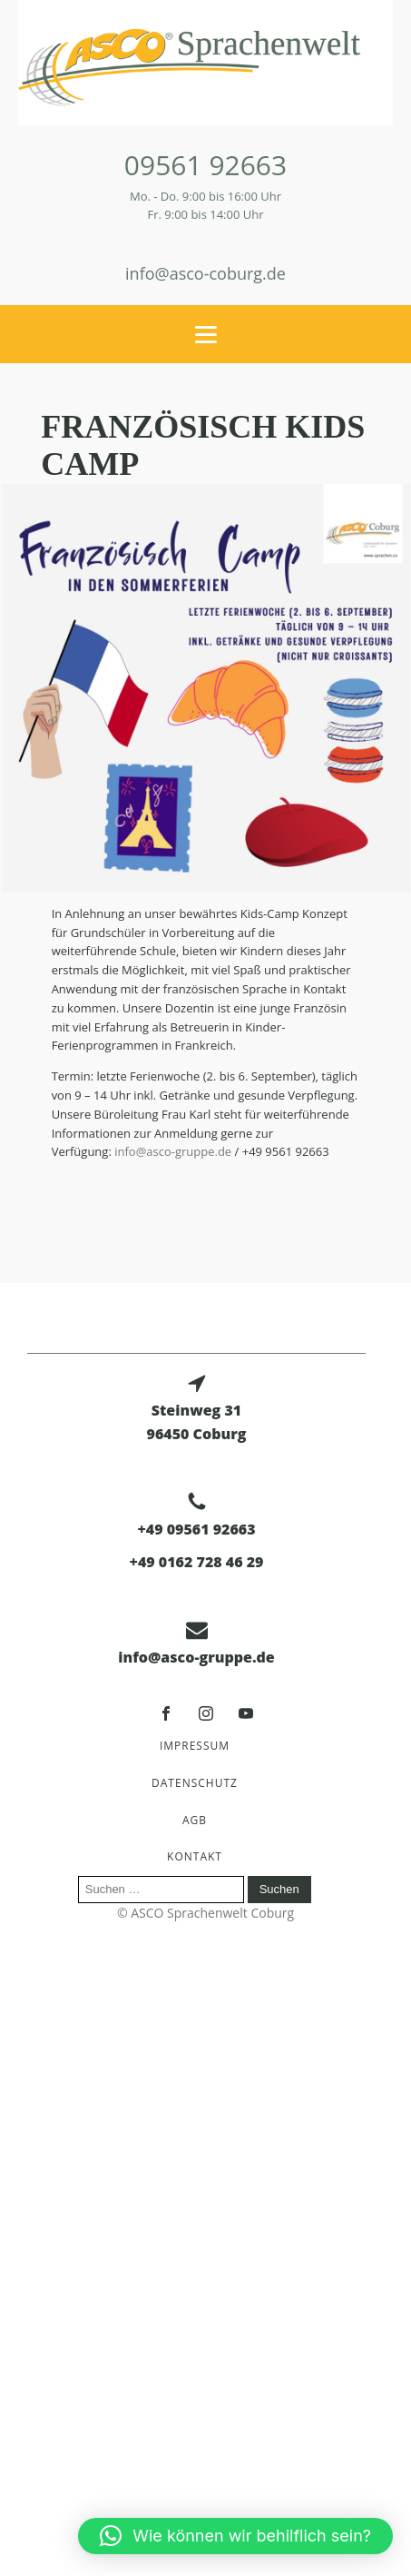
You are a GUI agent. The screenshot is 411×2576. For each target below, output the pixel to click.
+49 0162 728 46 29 (197, 1562)
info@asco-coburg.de (205, 273)
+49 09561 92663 (196, 1529)
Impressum (195, 1745)
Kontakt (194, 1856)
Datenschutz (195, 1783)
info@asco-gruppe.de (171, 1151)
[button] (235, 2536)
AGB (194, 1820)
